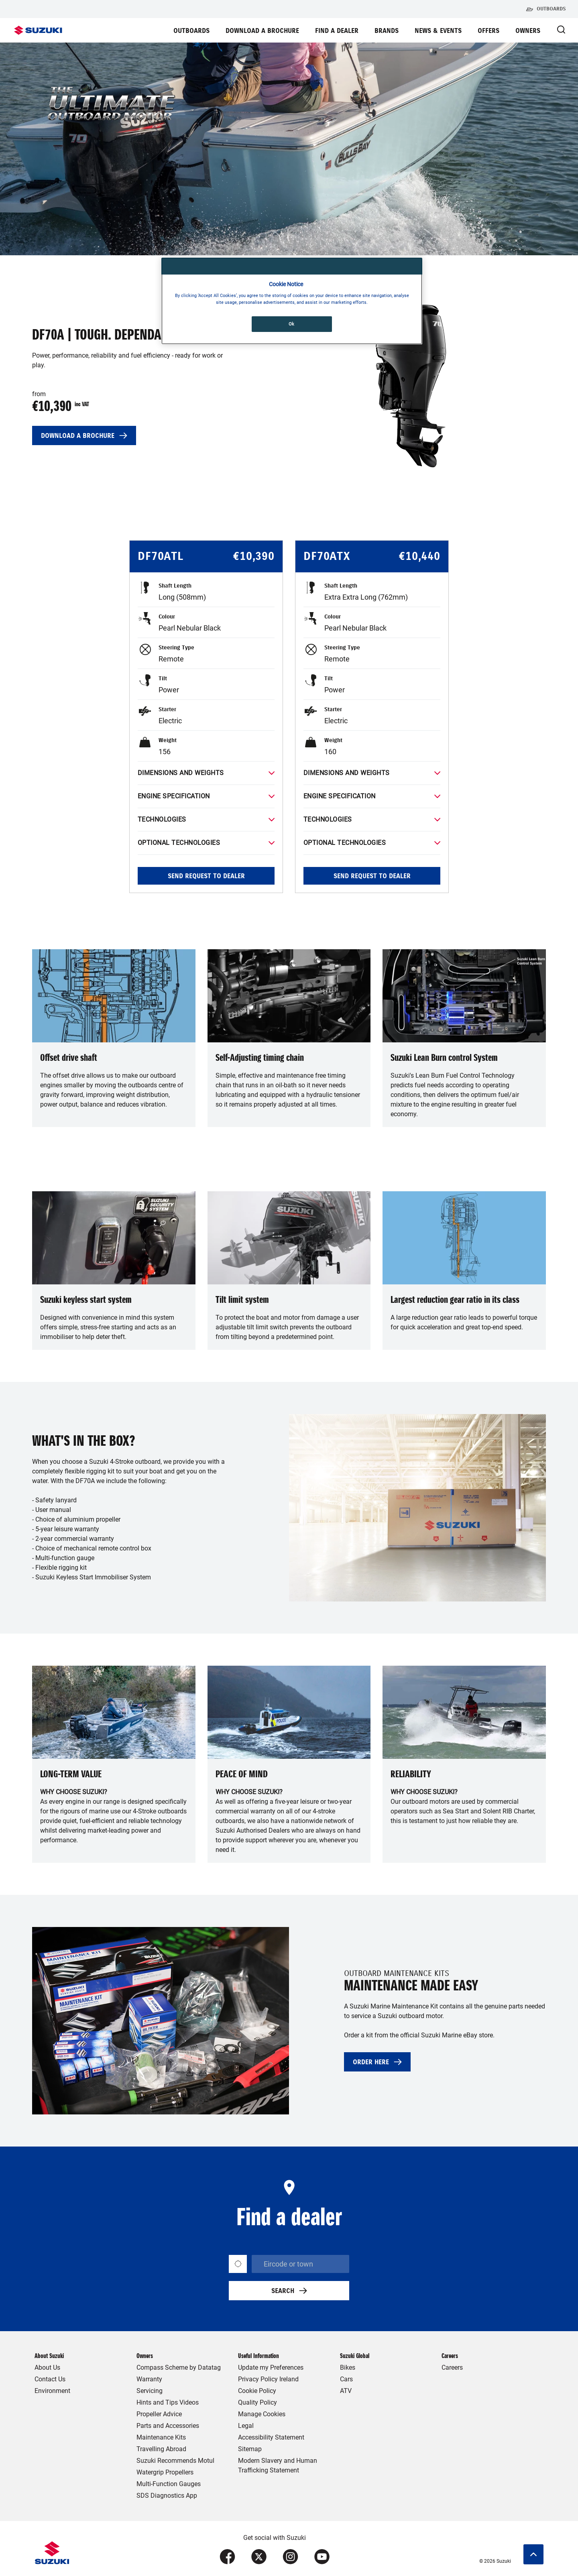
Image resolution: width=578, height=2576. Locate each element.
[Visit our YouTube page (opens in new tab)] (322, 2556)
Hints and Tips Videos (167, 2402)
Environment (52, 2391)
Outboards (545, 9)
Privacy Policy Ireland (268, 2379)
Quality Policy (257, 2402)
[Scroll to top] (533, 2554)
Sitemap (250, 2449)
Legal (246, 2425)
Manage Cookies (261, 2414)
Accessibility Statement (271, 2437)
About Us (47, 2367)
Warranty (149, 2379)
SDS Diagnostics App (166, 2495)
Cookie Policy (257, 2391)
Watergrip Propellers (164, 2472)
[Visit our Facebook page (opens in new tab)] (227, 2556)
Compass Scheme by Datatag (178, 2367)
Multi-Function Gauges (168, 2484)
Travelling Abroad (161, 2449)
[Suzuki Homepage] (38, 30)
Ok (292, 324)
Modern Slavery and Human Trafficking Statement (277, 2465)
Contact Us (50, 2379)
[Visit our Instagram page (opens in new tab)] (290, 2556)
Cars (346, 2379)
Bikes (347, 2367)
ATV (346, 2391)
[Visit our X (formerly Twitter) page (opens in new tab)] (259, 2556)
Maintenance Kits (161, 2437)
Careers (452, 2367)
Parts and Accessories (167, 2425)
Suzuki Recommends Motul (175, 2460)
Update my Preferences (270, 2367)
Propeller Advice (159, 2414)
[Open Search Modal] (561, 29)
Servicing (149, 2391)
